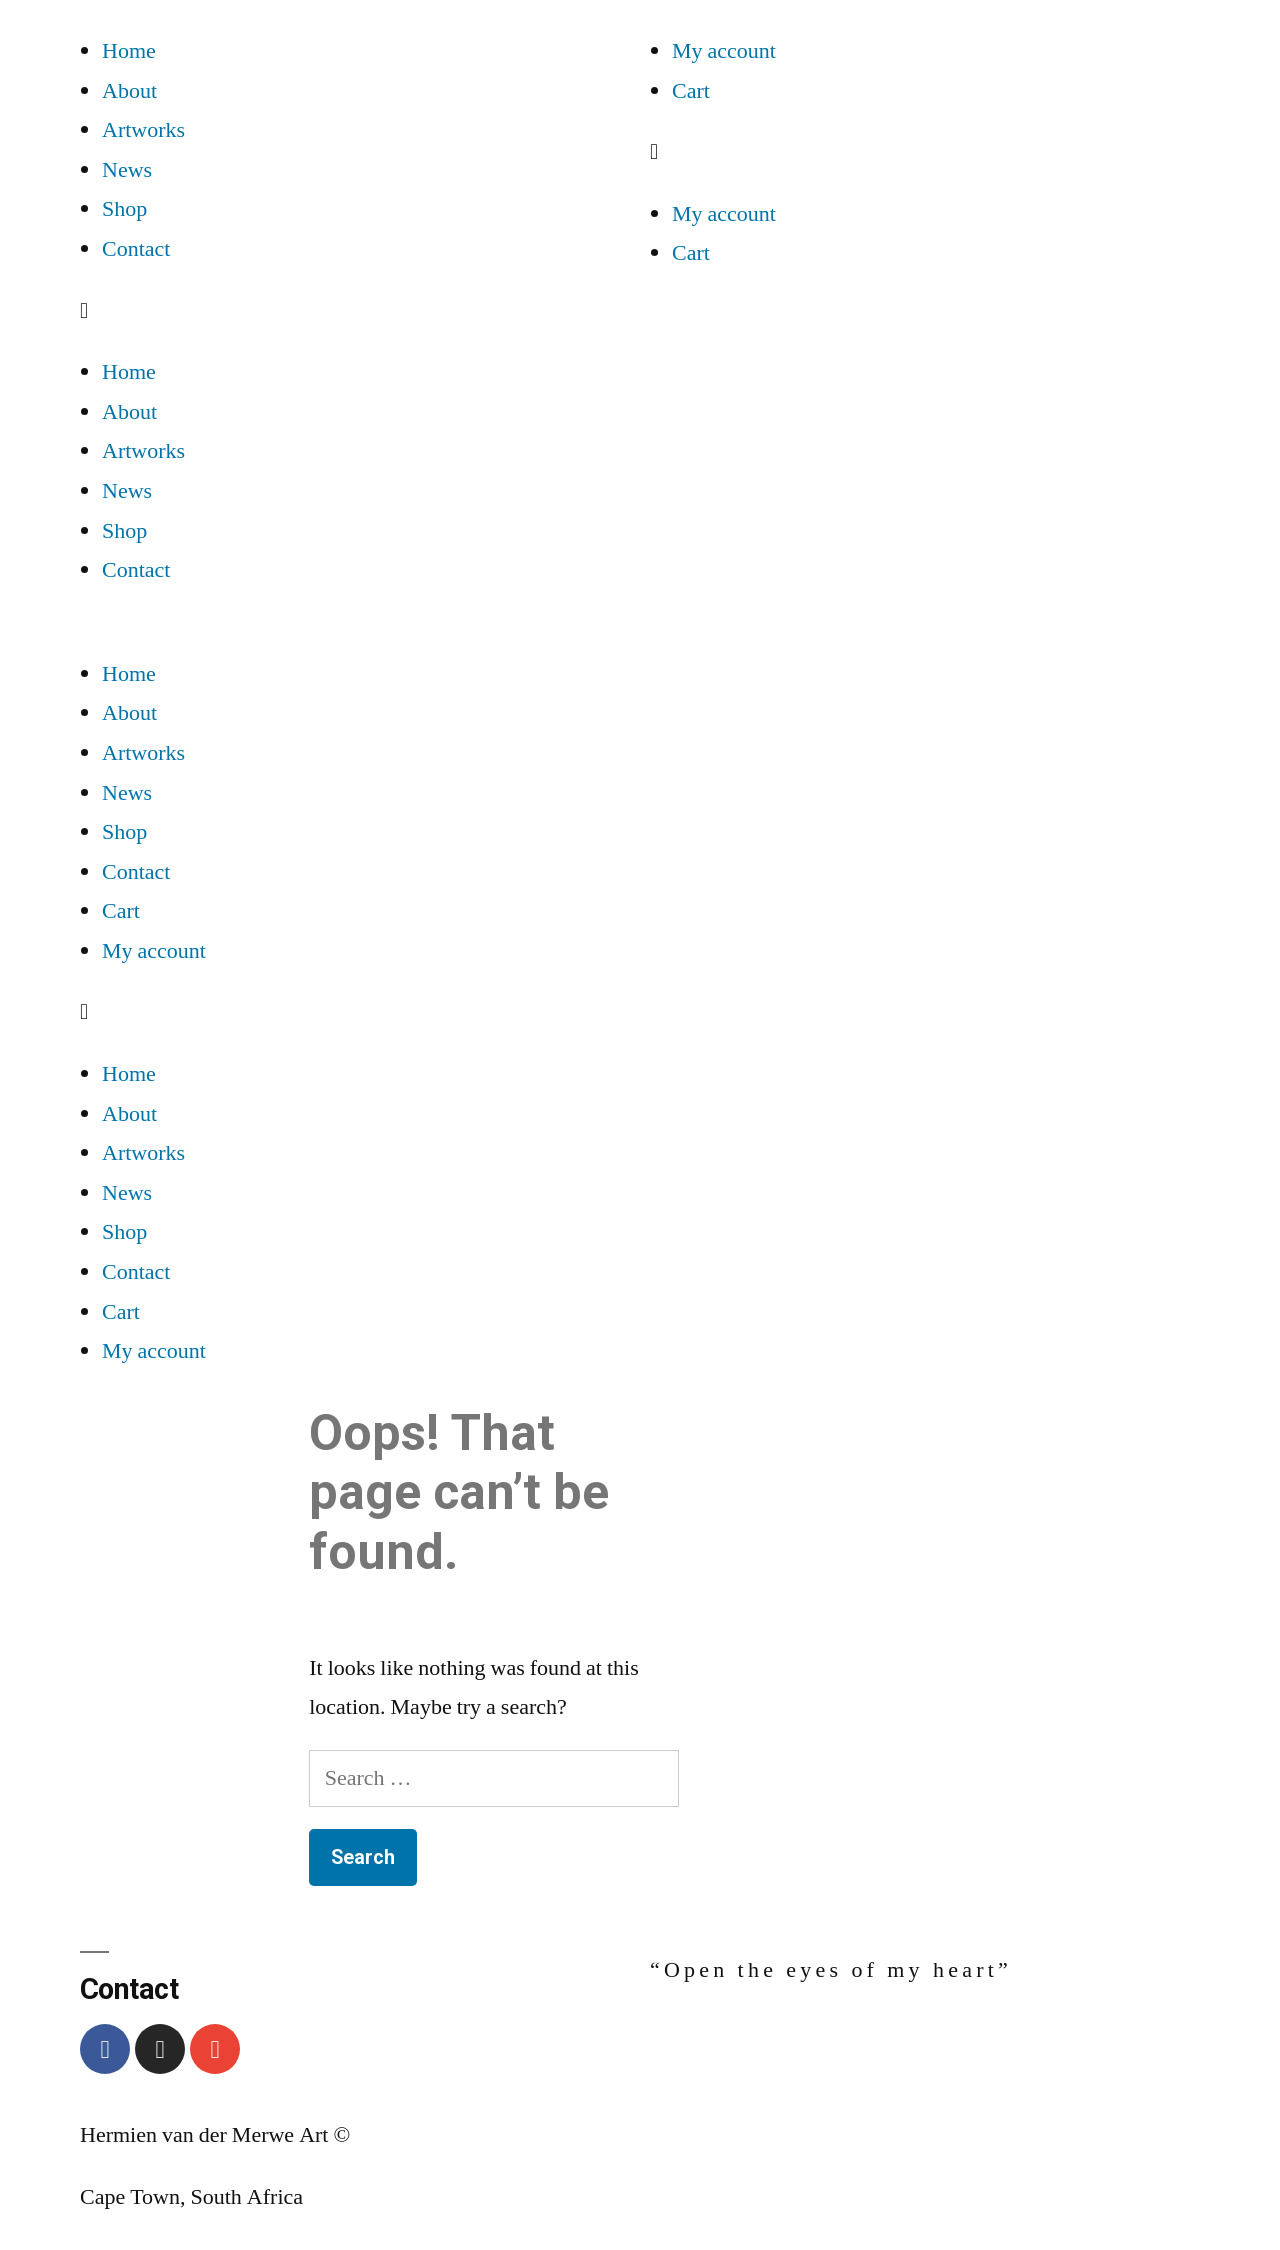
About (129, 91)
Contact (136, 249)
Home (129, 51)
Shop (124, 209)
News (127, 170)
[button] (355, 312)
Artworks (143, 130)
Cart (691, 91)
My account (724, 51)
